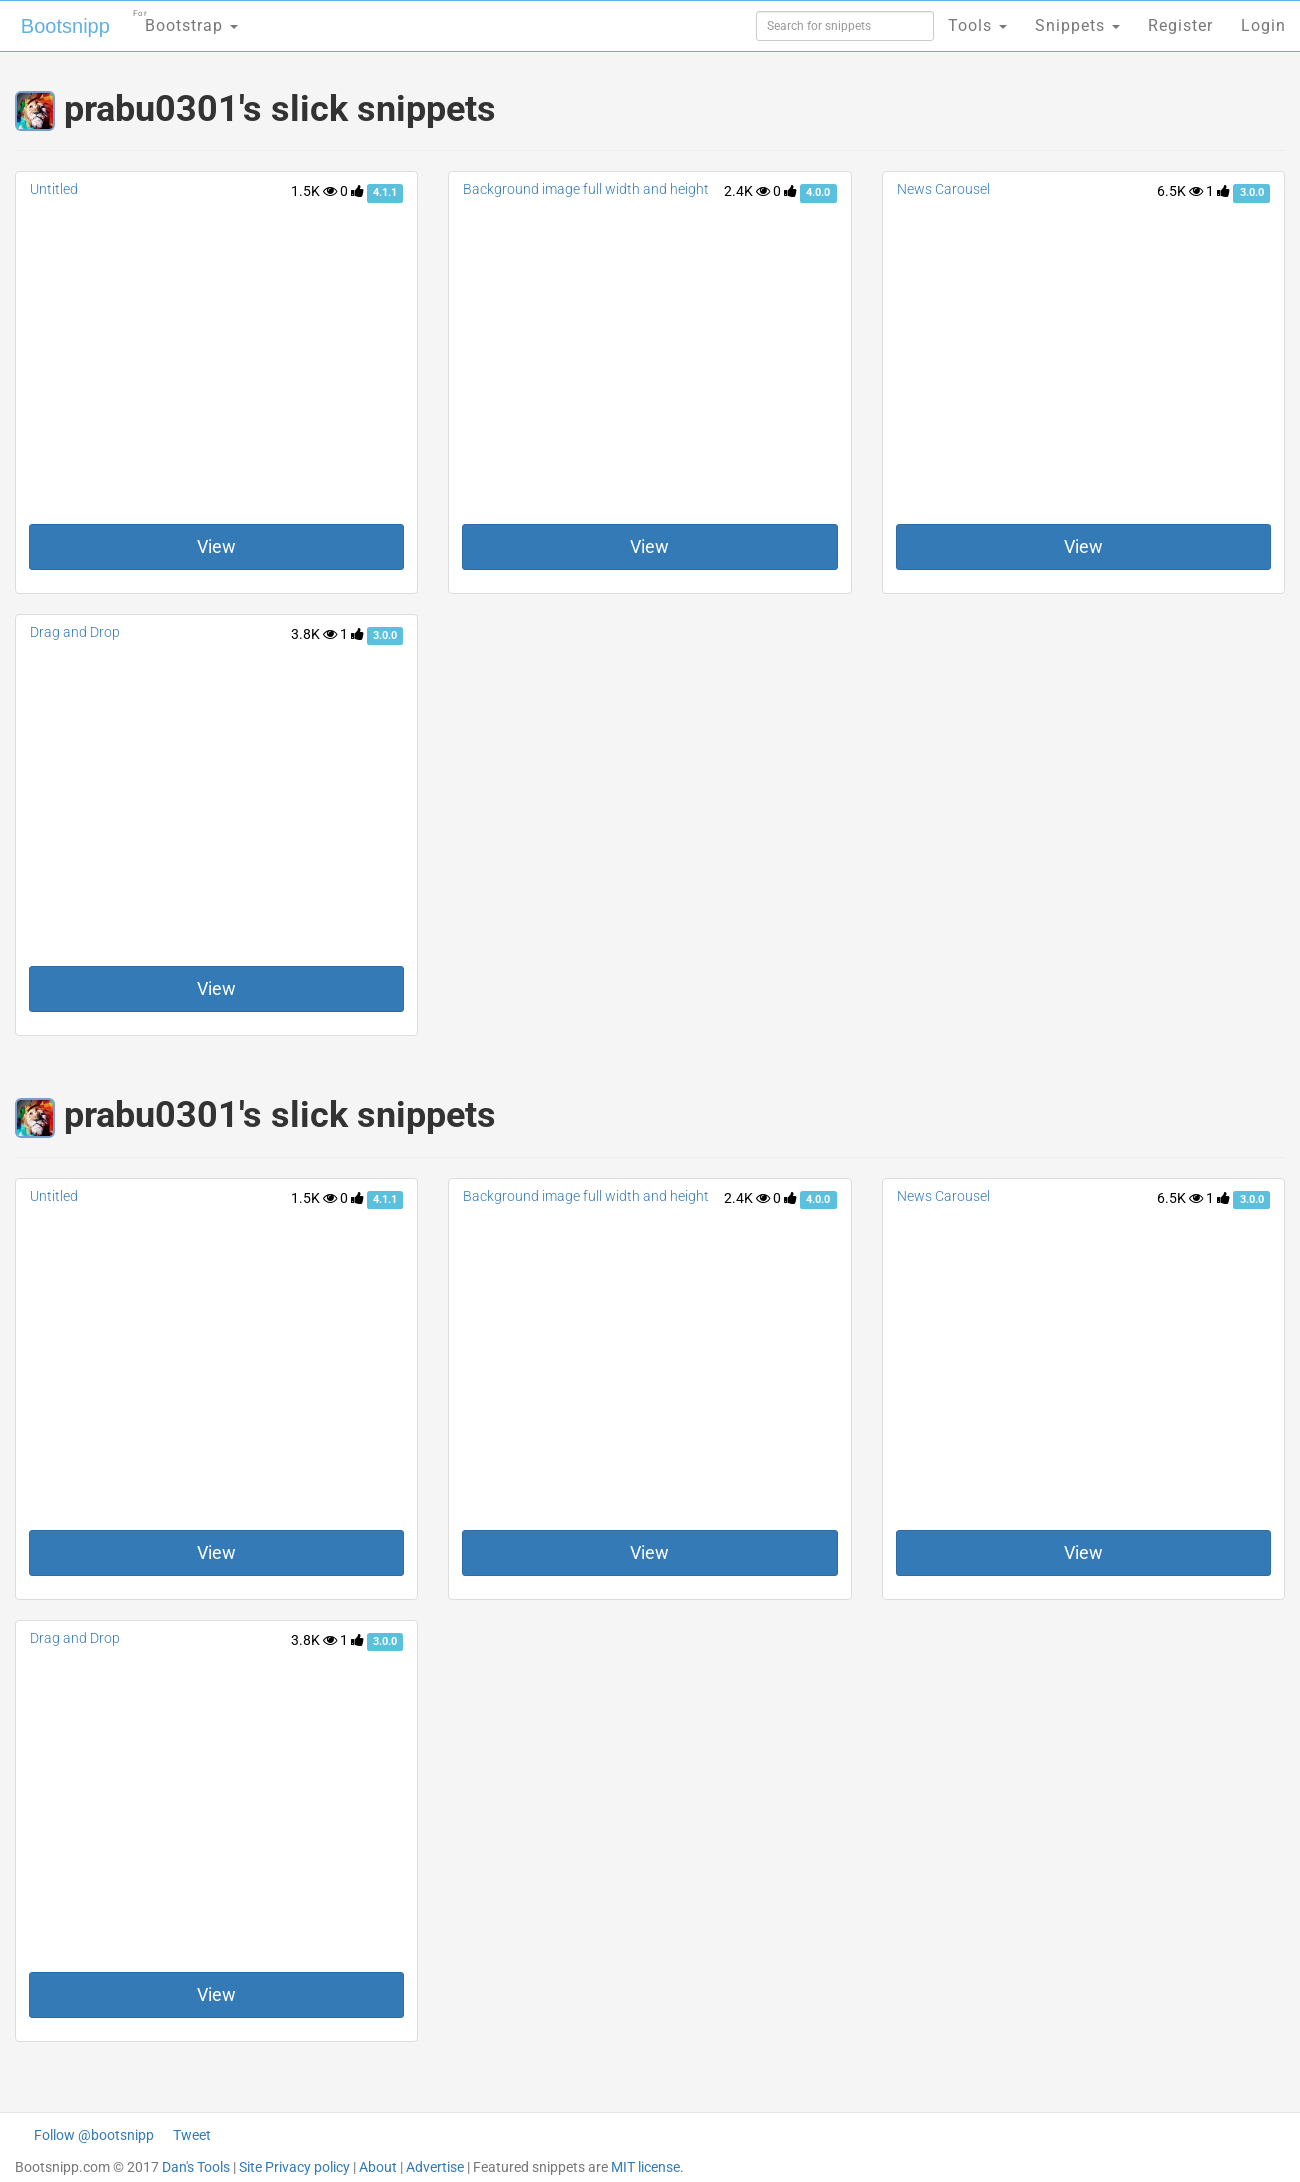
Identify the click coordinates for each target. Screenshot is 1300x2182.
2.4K (747, 191)
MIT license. (647, 2167)
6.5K (1180, 191)
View (216, 546)
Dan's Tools (196, 2167)
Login (1263, 25)
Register (1180, 25)
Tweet (192, 2135)
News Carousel (943, 189)
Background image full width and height (586, 189)
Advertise (435, 2167)
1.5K (314, 191)
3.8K (314, 634)
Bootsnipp (65, 26)
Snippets (1077, 25)
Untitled (54, 189)
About (378, 2167)
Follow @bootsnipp (94, 2135)
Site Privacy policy (294, 2167)
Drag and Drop (75, 632)
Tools (977, 25)
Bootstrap (185, 19)
